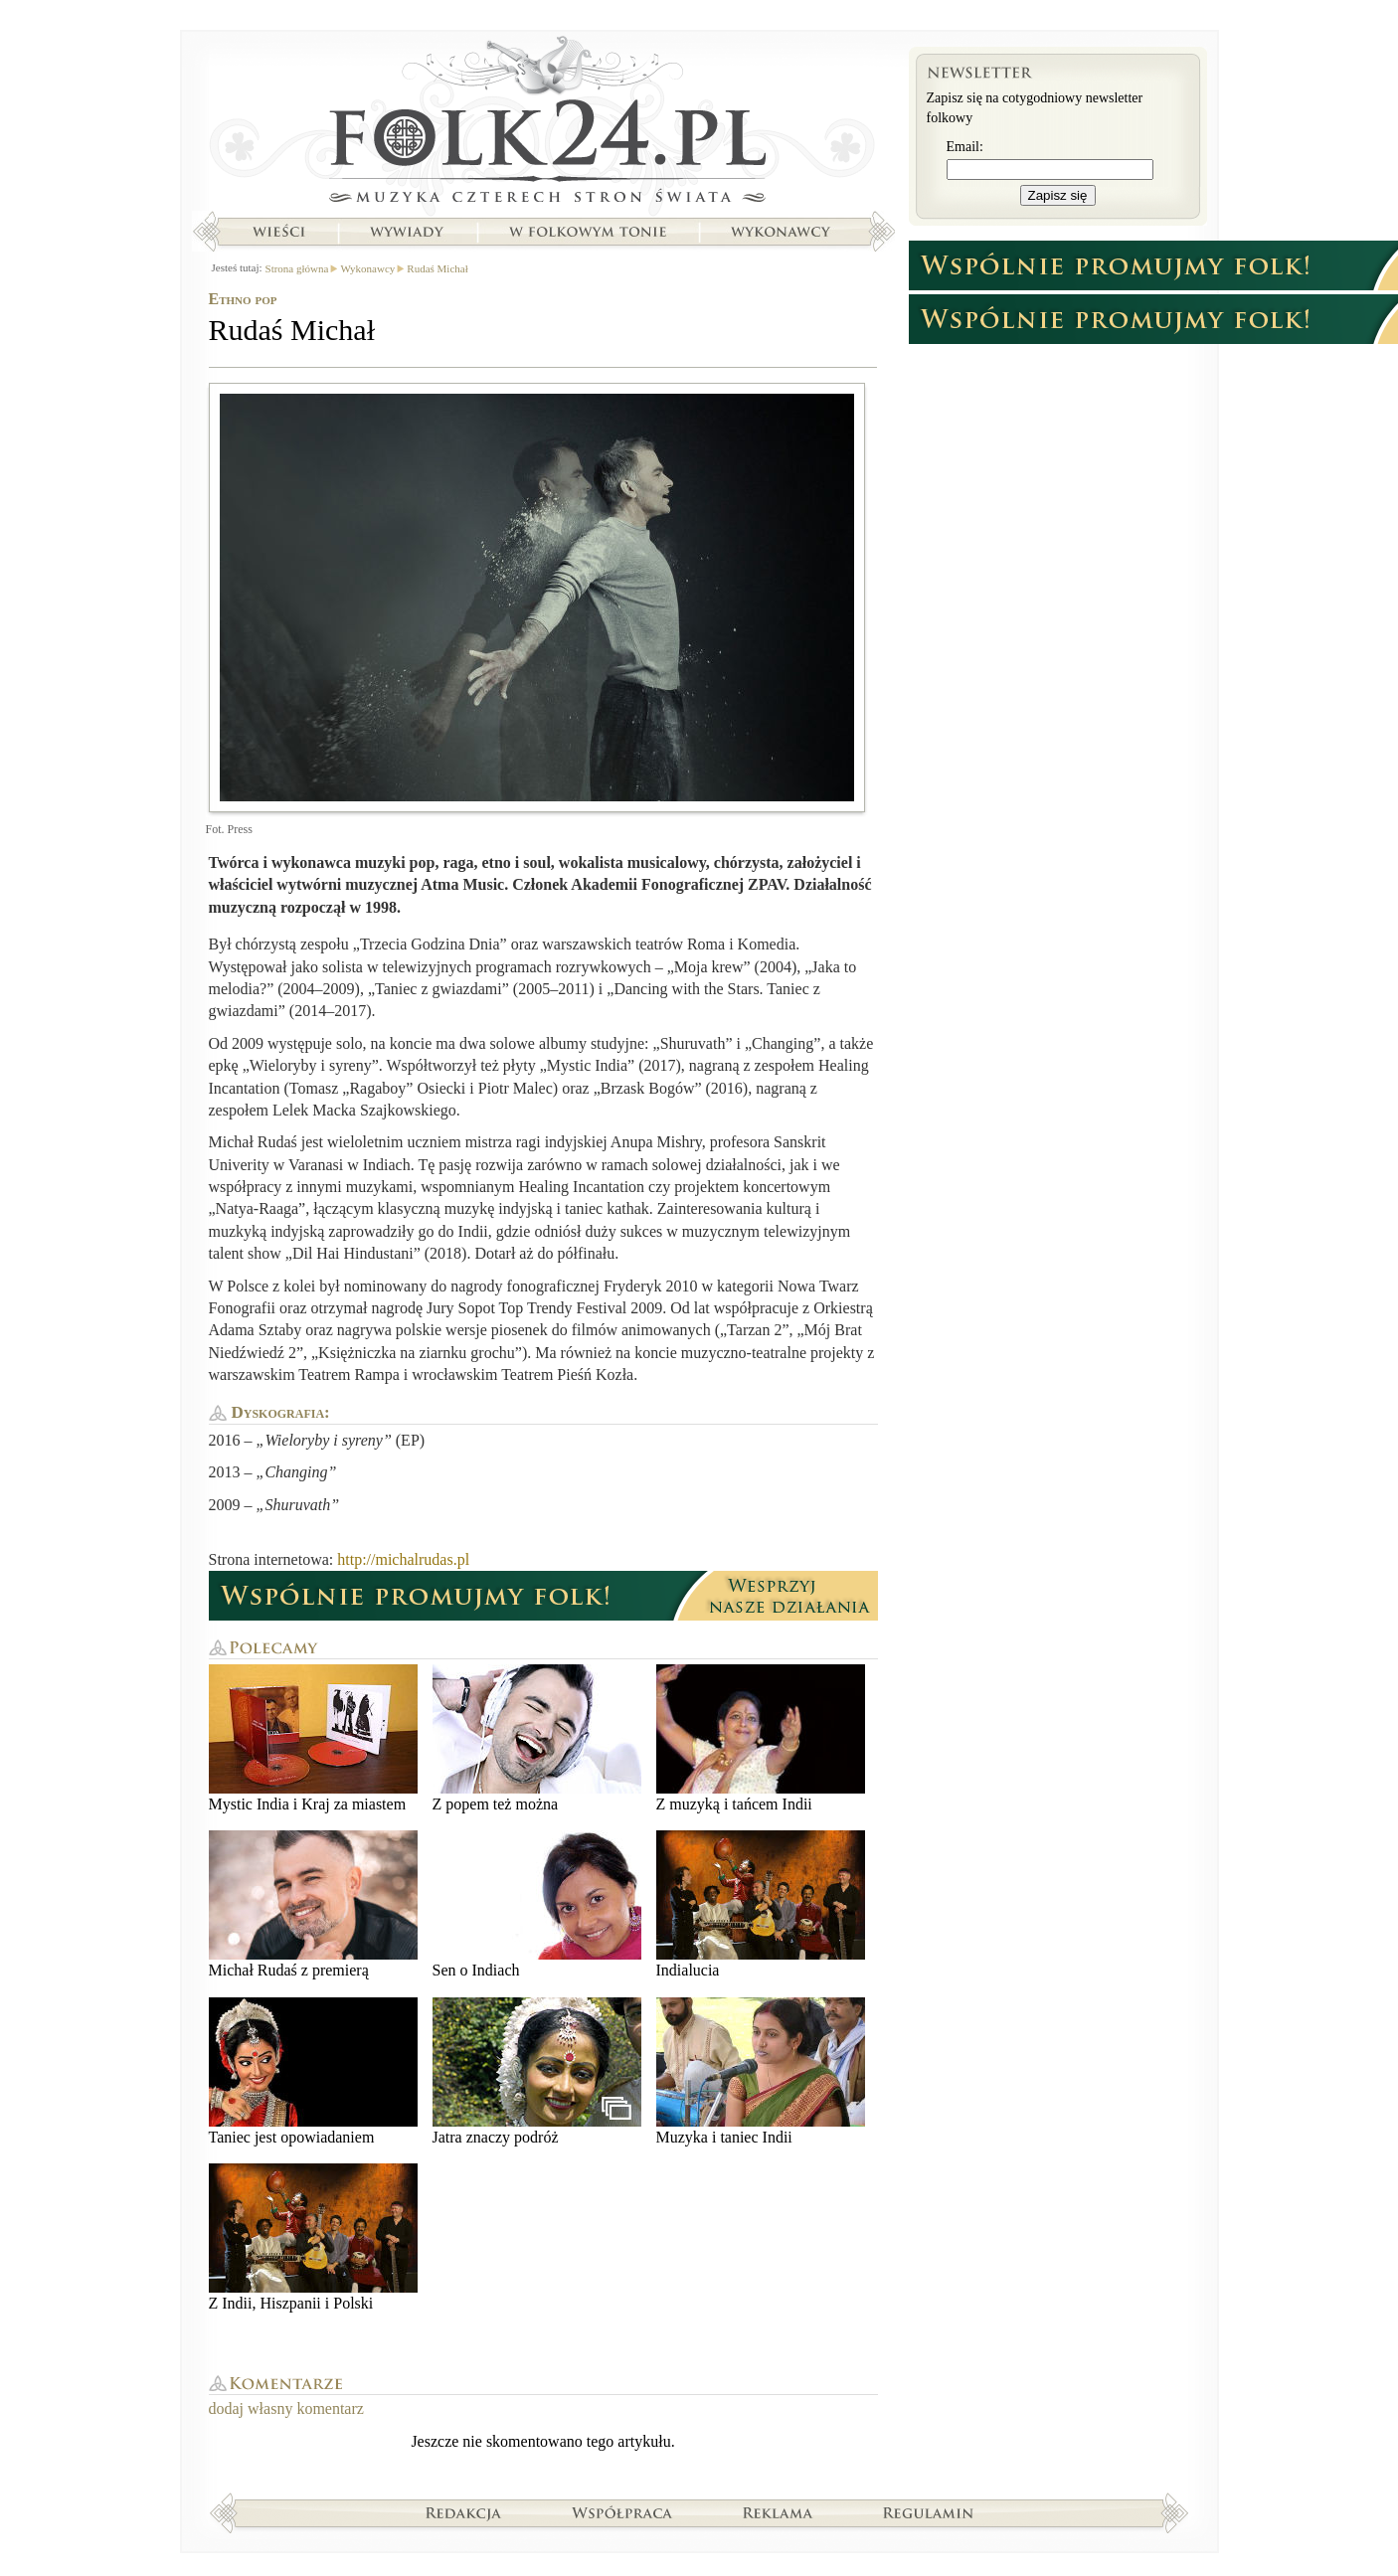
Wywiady (406, 232)
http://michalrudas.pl (403, 1559)
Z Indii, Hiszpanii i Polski (313, 2237)
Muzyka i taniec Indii (760, 2071)
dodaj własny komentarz (286, 2408)
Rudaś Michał (437, 268)
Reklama (778, 2512)
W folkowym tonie (587, 232)
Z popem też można (537, 1738)
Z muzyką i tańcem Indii (760, 1738)
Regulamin (928, 2512)
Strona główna (543, 124)
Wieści (278, 232)
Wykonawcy (782, 232)
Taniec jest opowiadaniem (313, 2071)
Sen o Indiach (537, 1904)
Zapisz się (1058, 195)
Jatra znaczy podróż (537, 2071)
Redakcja (464, 2512)
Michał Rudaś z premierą (313, 1904)
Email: (965, 146)
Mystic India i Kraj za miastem (313, 1738)
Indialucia (760, 1904)
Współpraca (622, 2512)
